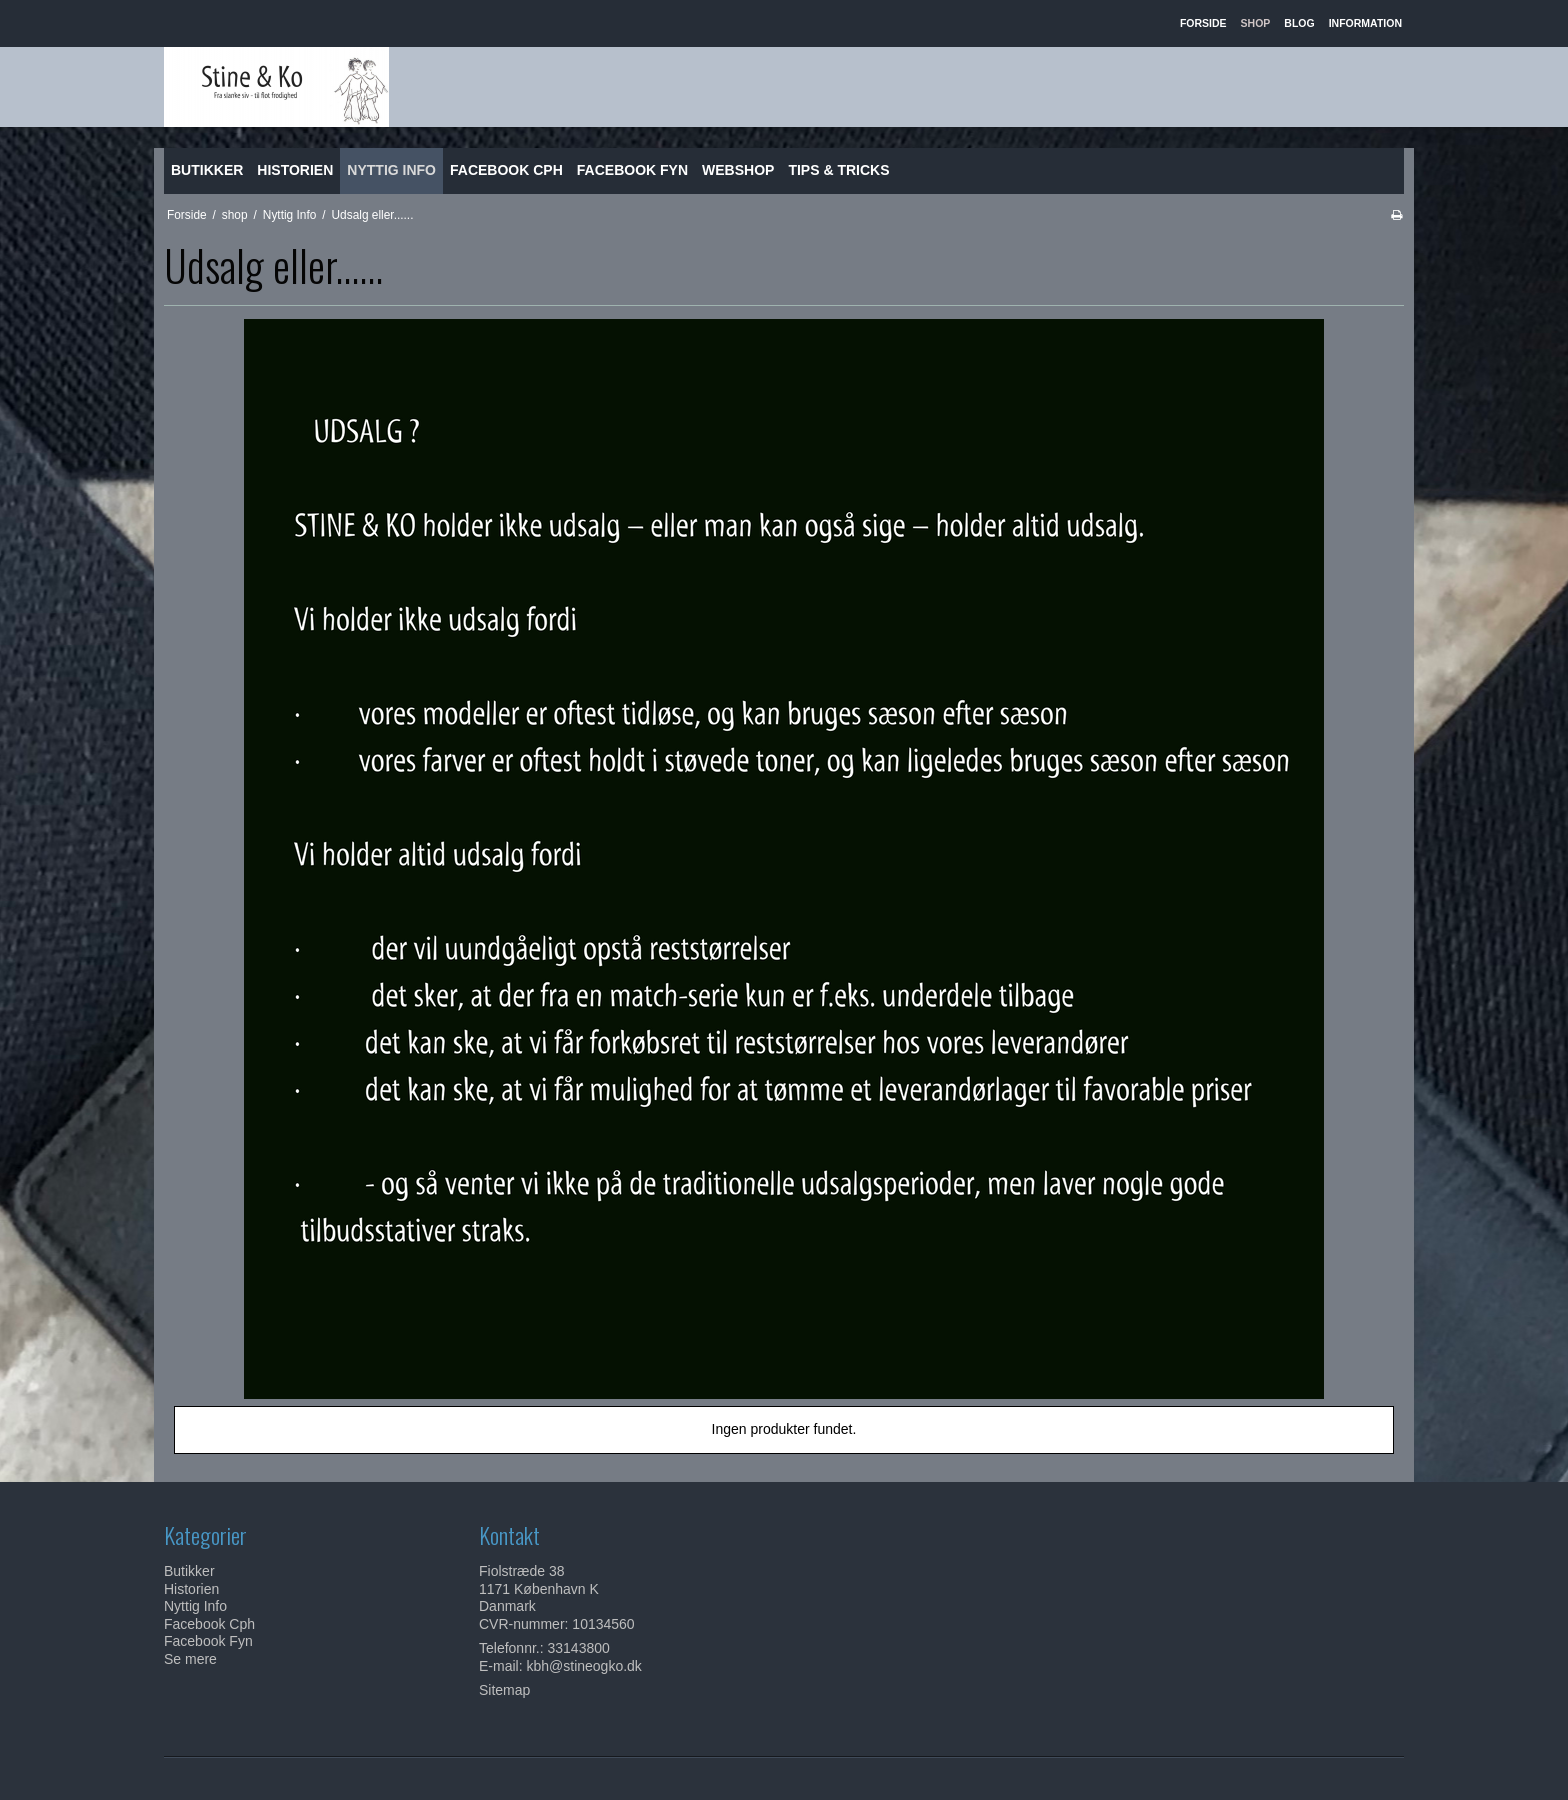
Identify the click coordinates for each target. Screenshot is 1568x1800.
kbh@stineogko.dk (583, 1666)
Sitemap (504, 1690)
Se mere (190, 1659)
